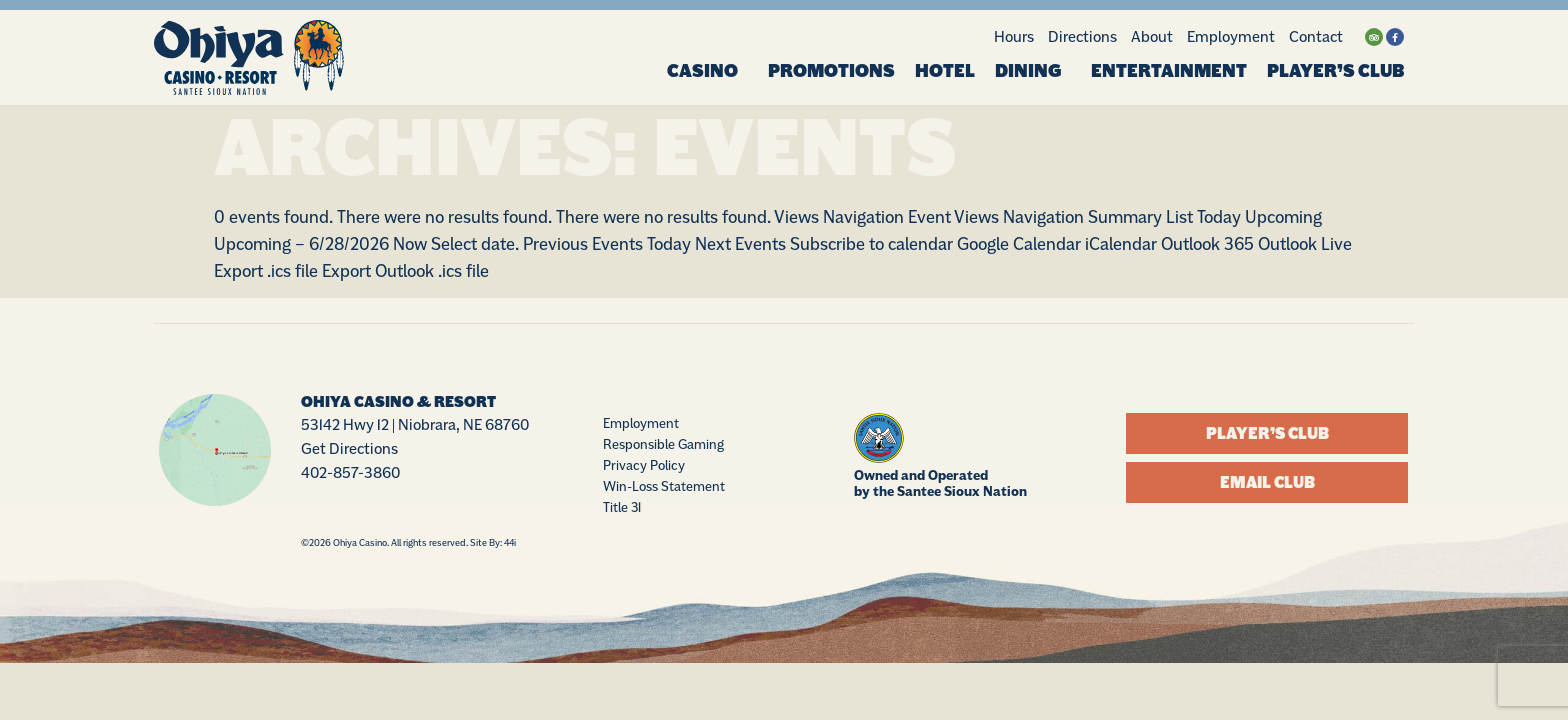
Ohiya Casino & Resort (398, 403)
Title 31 (622, 508)
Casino (707, 71)
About (1152, 36)
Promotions (831, 71)
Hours (1014, 36)
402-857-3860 (350, 473)
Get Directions (349, 449)
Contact (1316, 36)
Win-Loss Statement (664, 487)
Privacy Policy (644, 466)
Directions (1082, 36)
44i (510, 542)
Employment (1231, 36)
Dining (1033, 71)
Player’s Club (1335, 71)
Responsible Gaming (663, 445)
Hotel (945, 71)
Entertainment (1169, 71)
